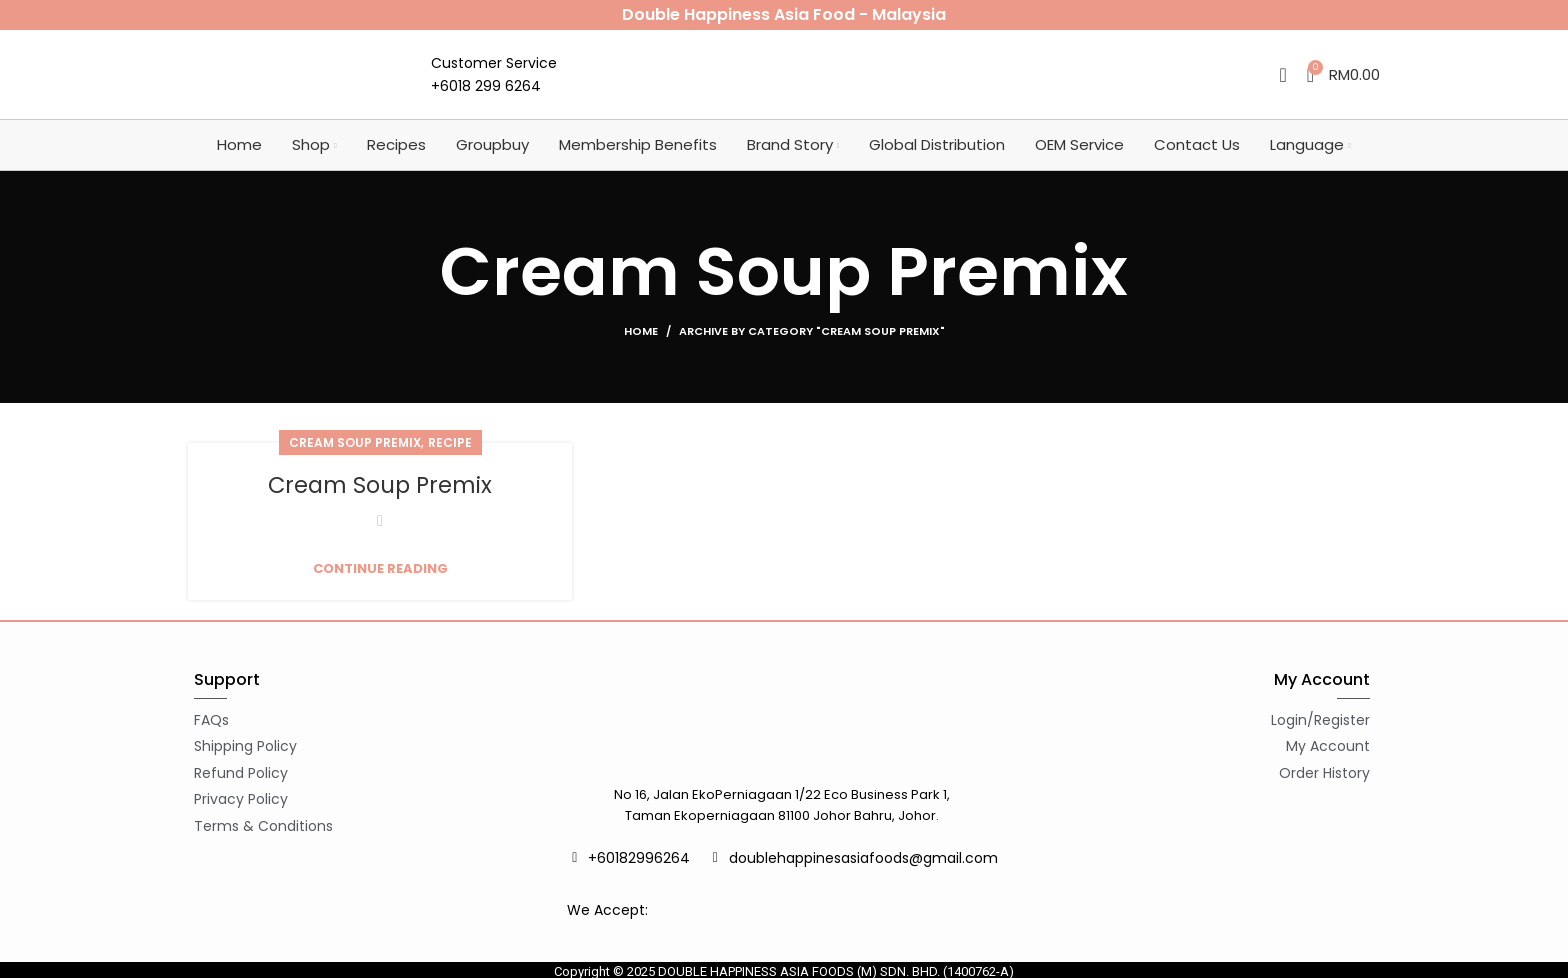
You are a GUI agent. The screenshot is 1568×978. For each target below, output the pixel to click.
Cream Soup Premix (355, 457)
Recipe (450, 457)
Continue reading (380, 583)
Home (641, 346)
